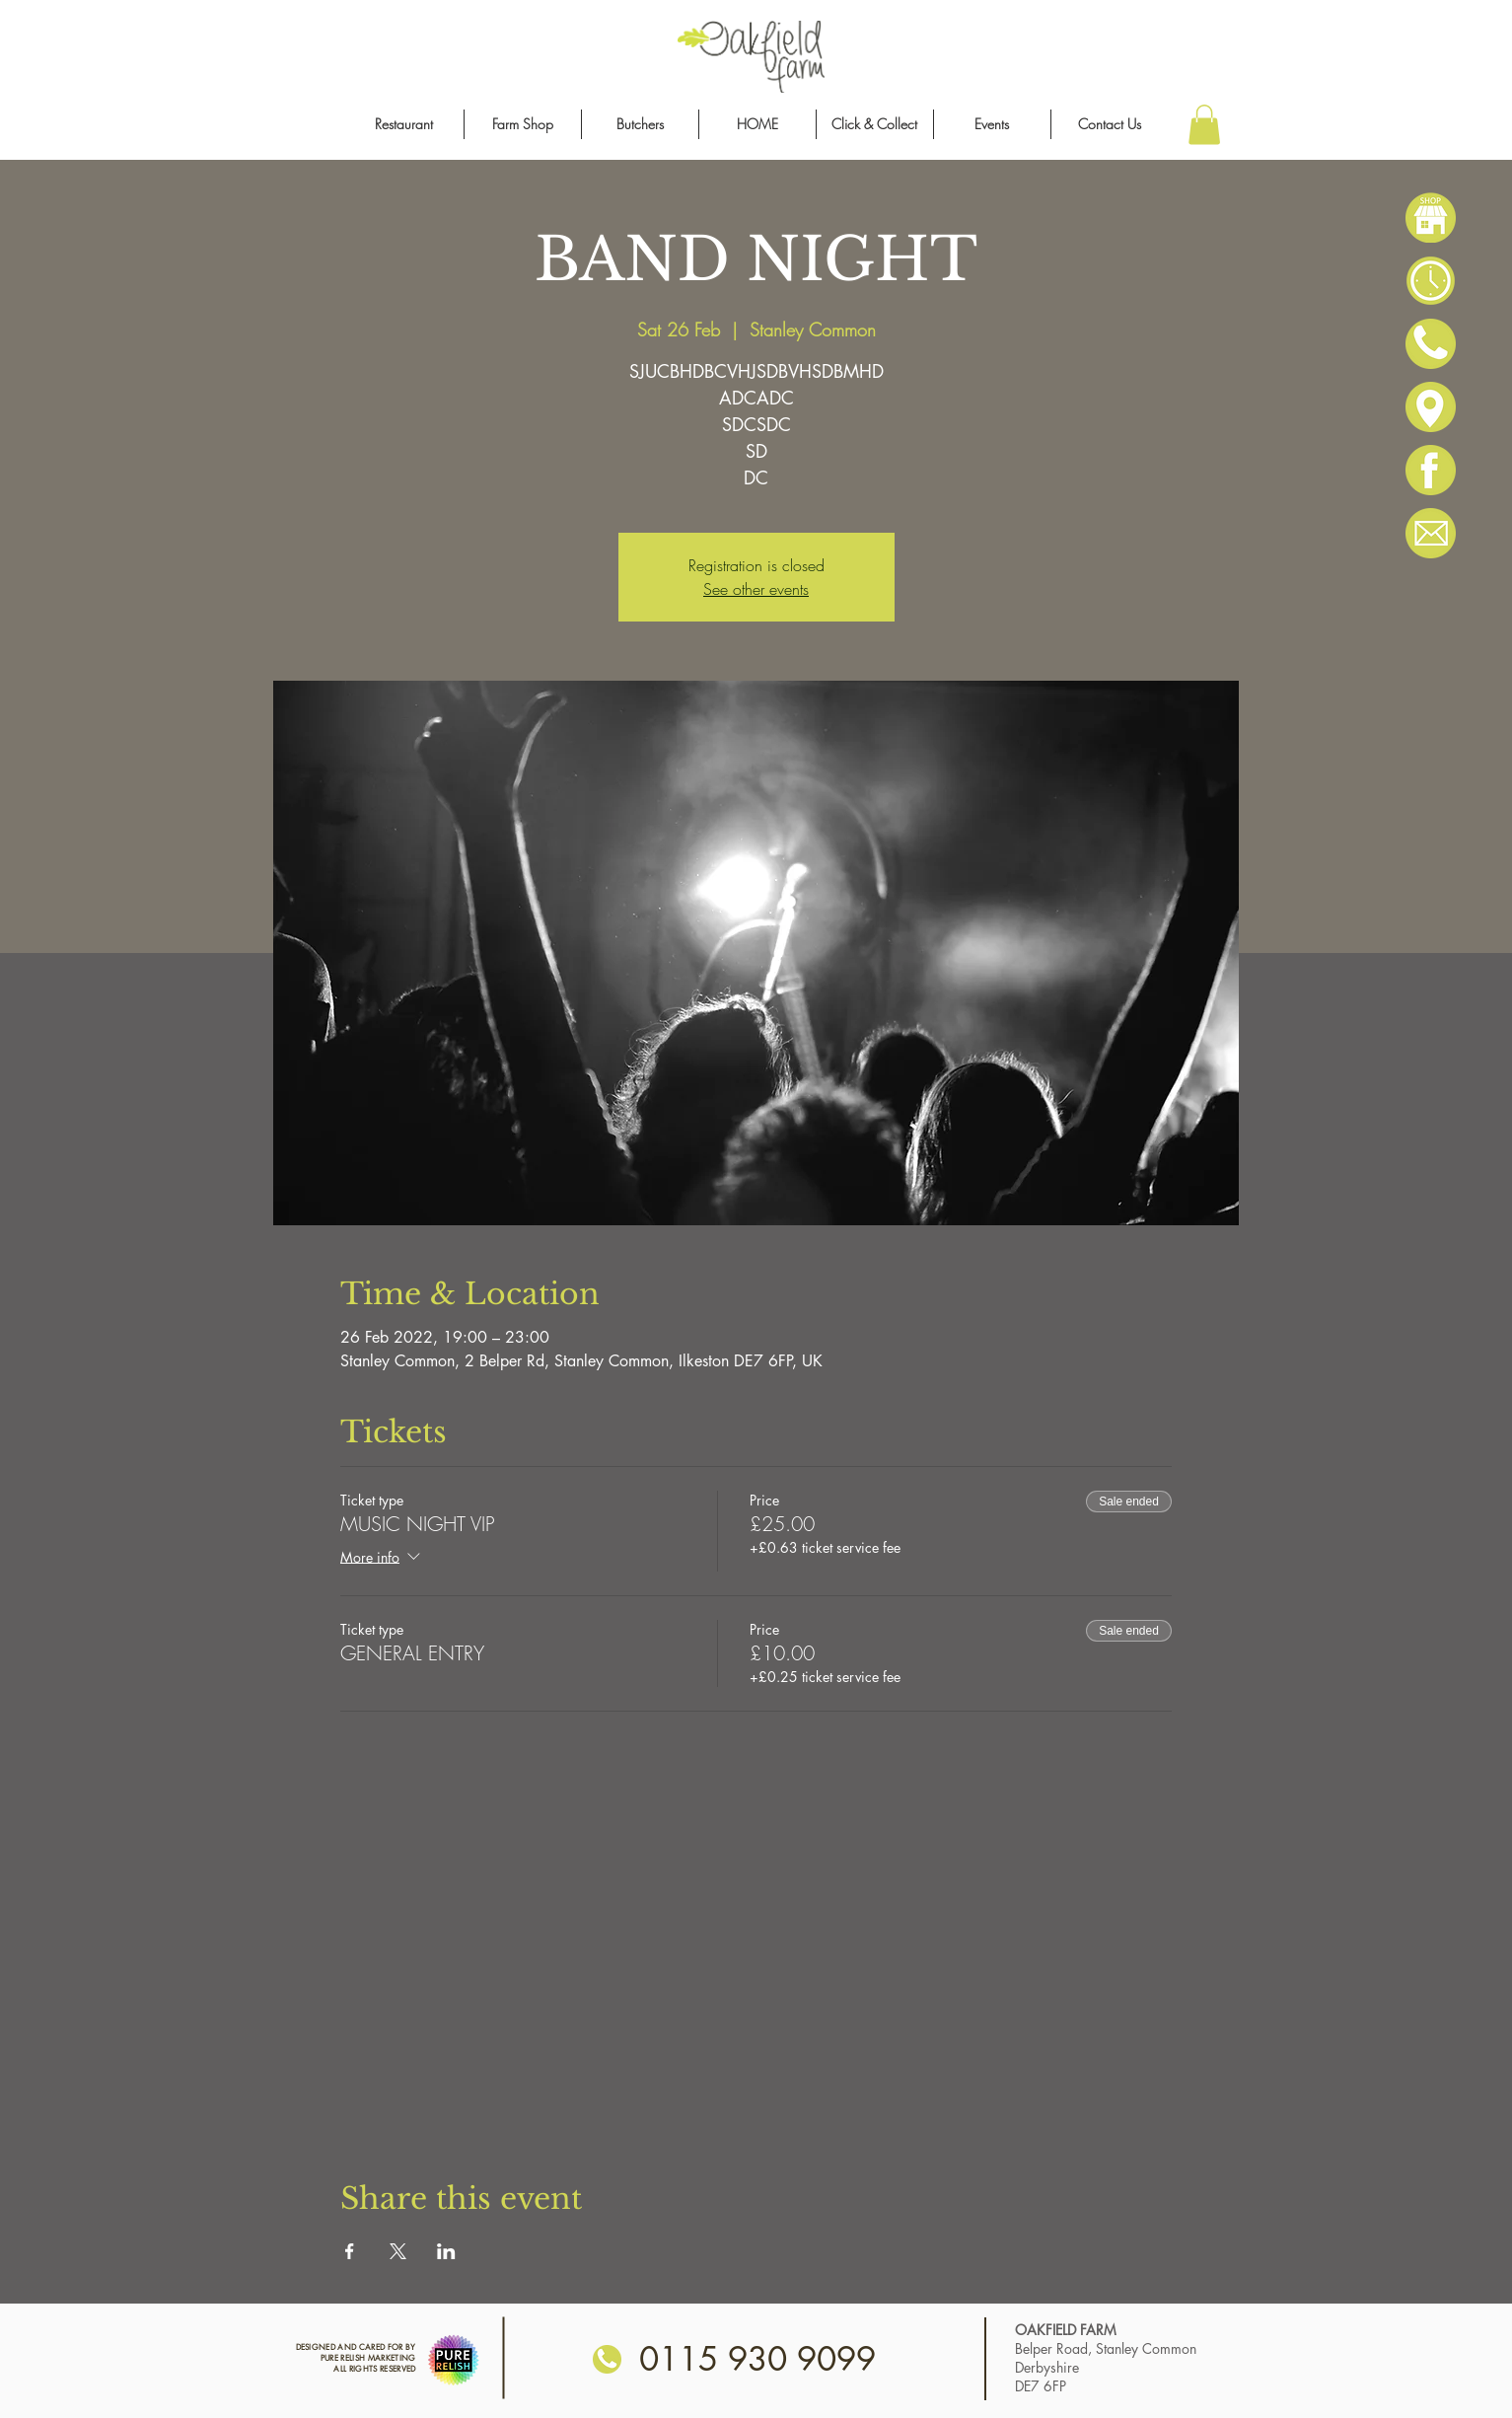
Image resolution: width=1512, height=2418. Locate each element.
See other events (756, 589)
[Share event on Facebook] (349, 2251)
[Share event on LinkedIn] (446, 2251)
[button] (1204, 125)
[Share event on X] (398, 2251)
